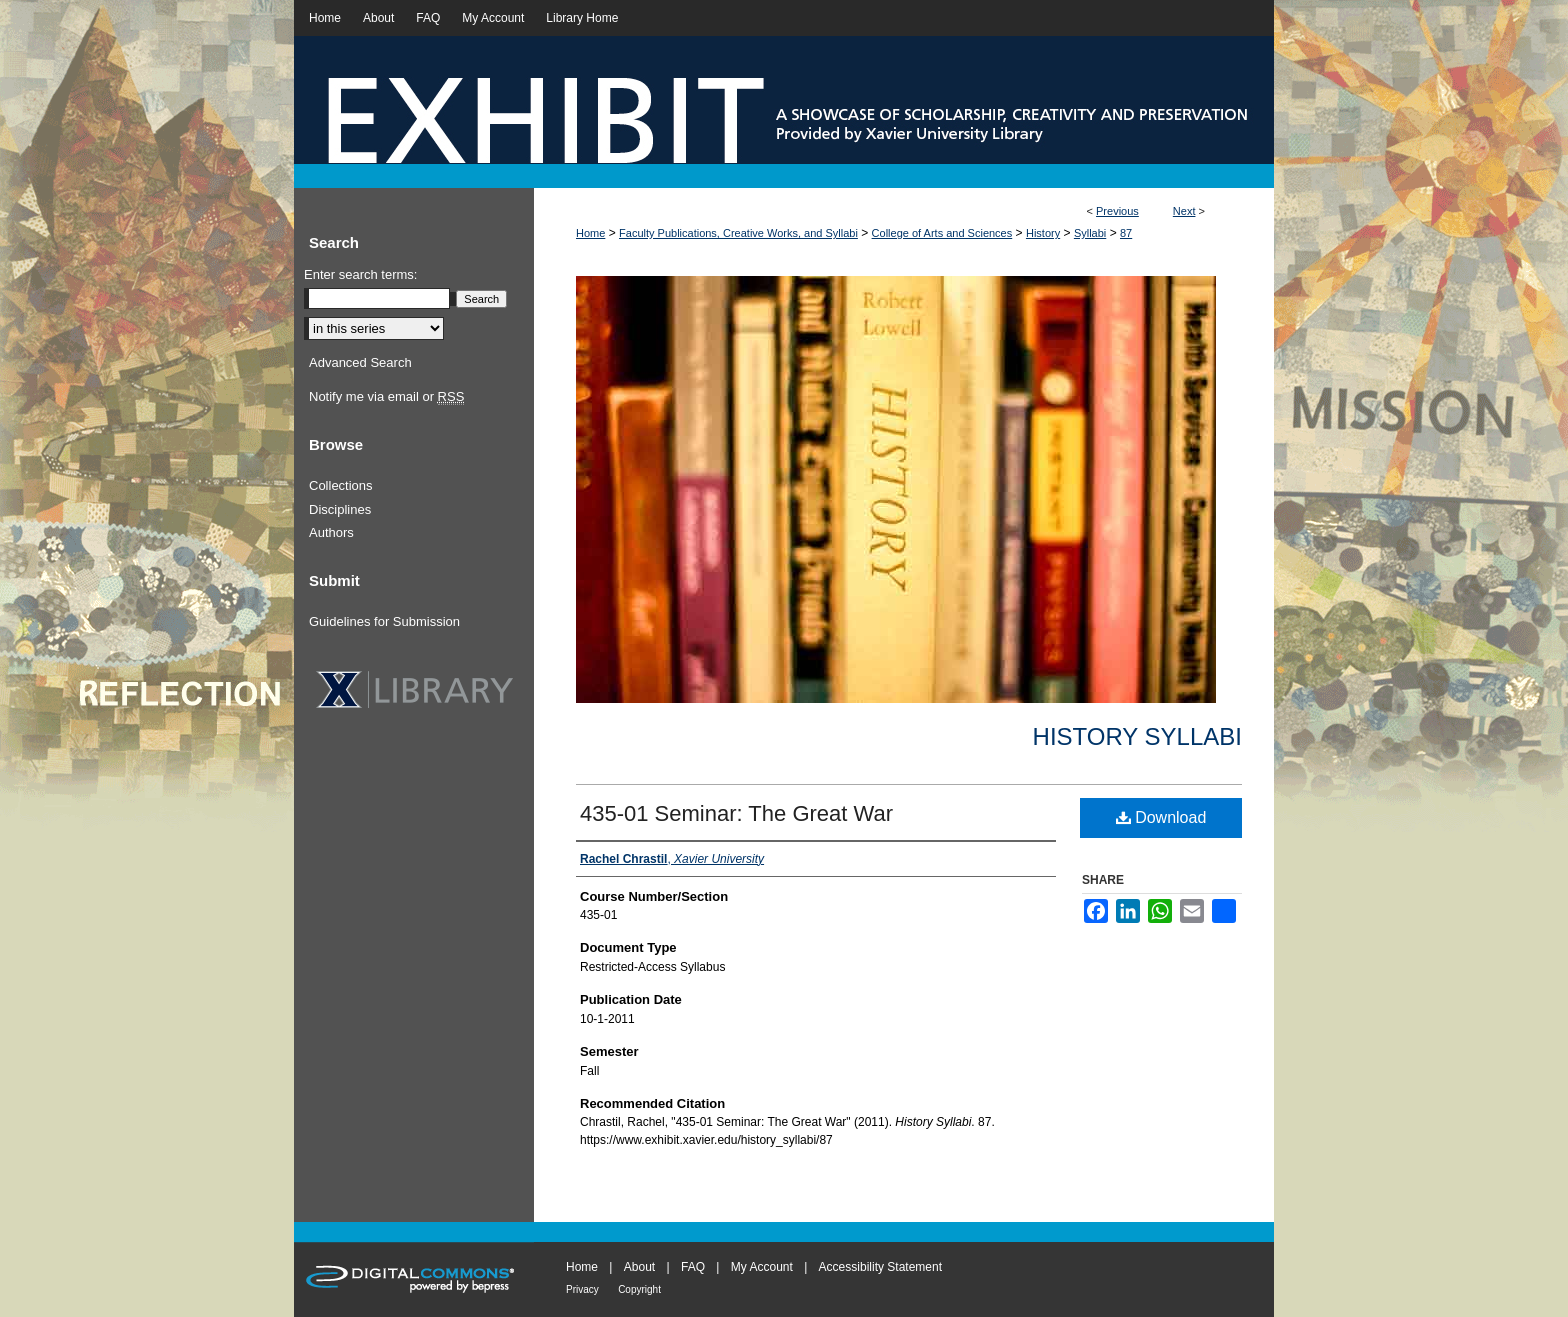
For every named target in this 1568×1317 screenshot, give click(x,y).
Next (1184, 211)
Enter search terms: (360, 274)
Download (1161, 817)
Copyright (639, 1289)
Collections (341, 485)
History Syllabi (1137, 736)
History (1043, 233)
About (639, 1267)
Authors (331, 532)
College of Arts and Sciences (942, 233)
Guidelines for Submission (384, 621)
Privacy (582, 1289)
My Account (762, 1267)
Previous (1117, 211)
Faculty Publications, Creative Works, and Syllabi (738, 233)
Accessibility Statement (880, 1267)
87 (1126, 233)
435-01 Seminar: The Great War (736, 813)
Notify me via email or (386, 397)
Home (590, 233)
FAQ (693, 1267)
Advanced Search (360, 362)
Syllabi (1090, 233)
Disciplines (340, 509)
